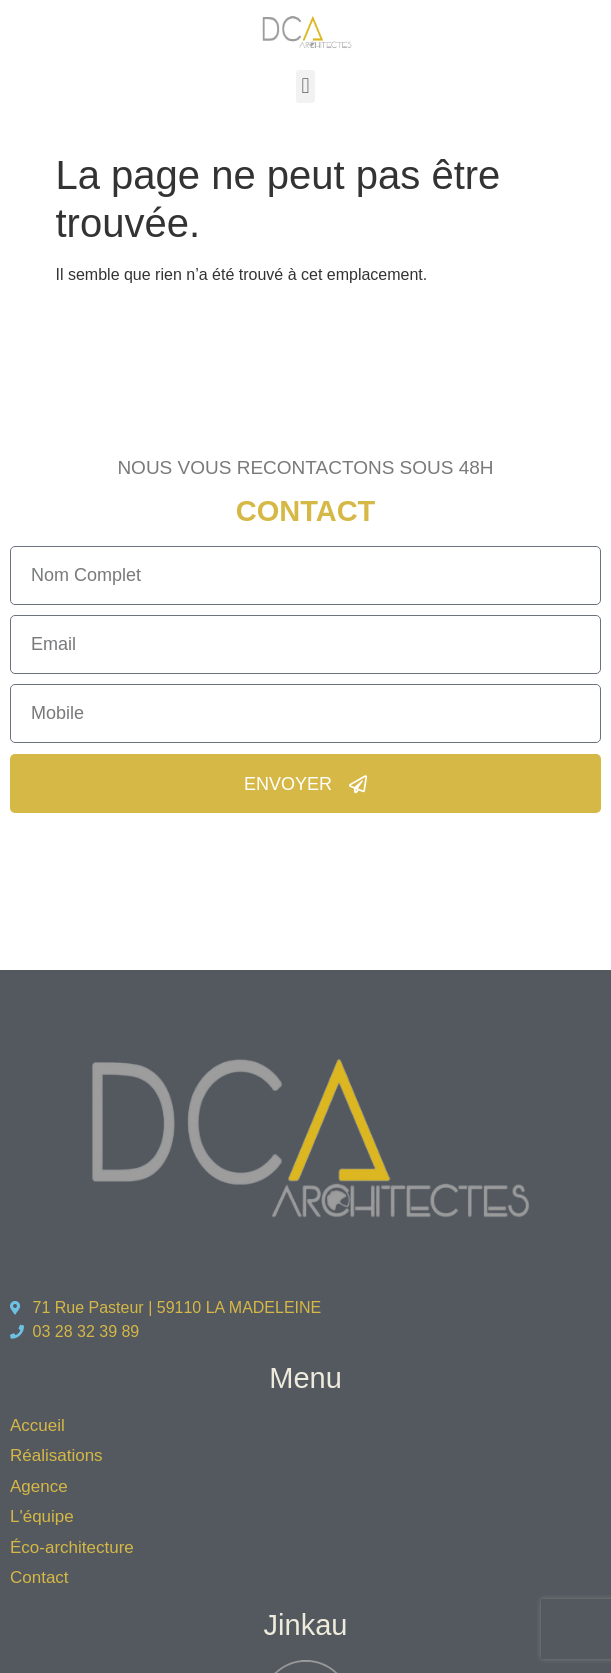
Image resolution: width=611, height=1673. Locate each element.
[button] (305, 86)
